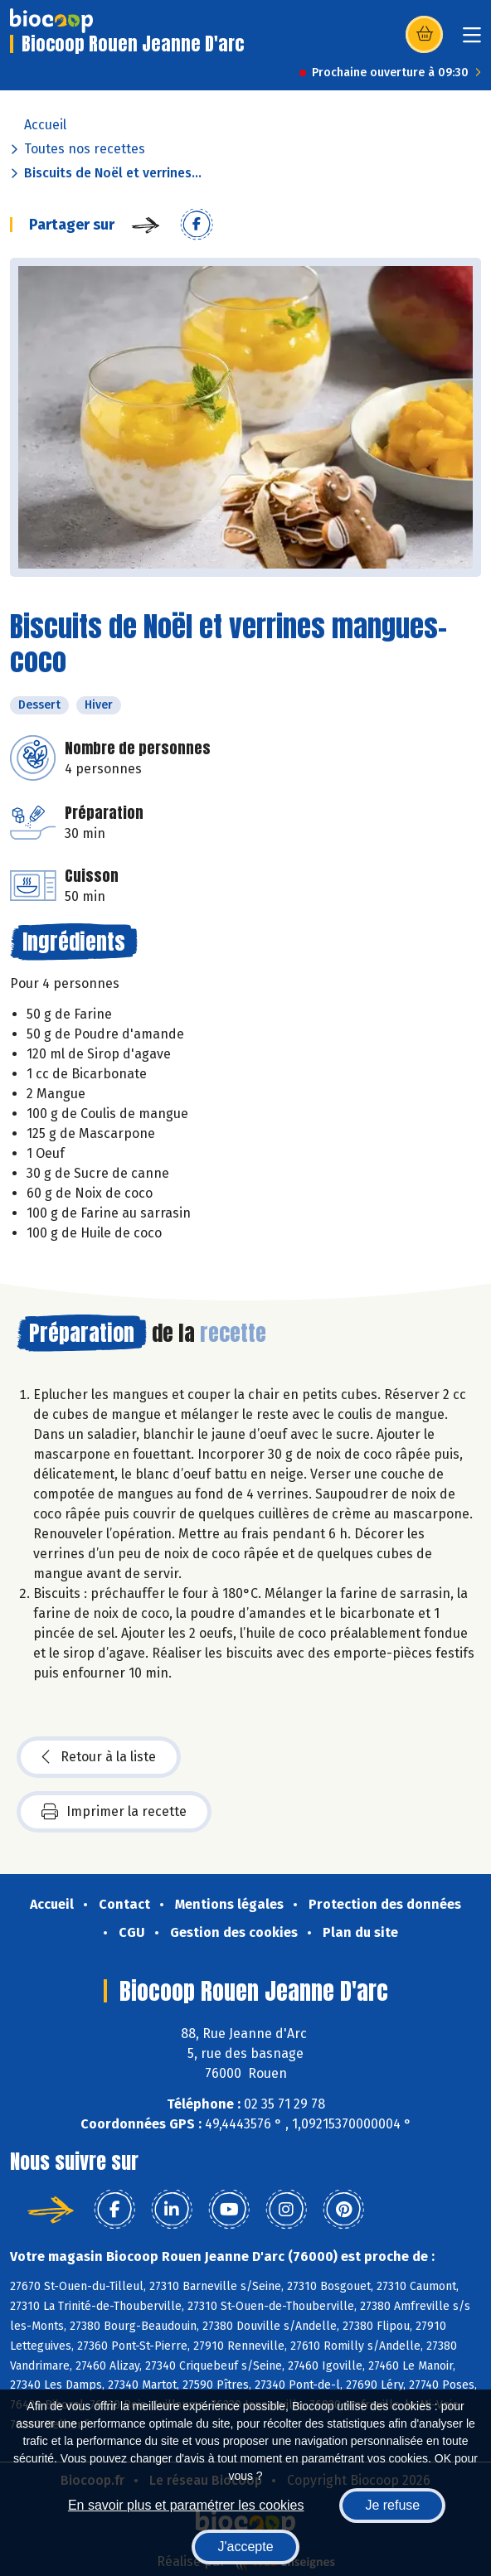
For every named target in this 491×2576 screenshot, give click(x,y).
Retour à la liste (98, 1757)
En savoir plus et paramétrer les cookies (186, 2505)
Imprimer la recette (114, 1812)
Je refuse (392, 2505)
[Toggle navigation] (472, 40)
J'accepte (245, 2547)
